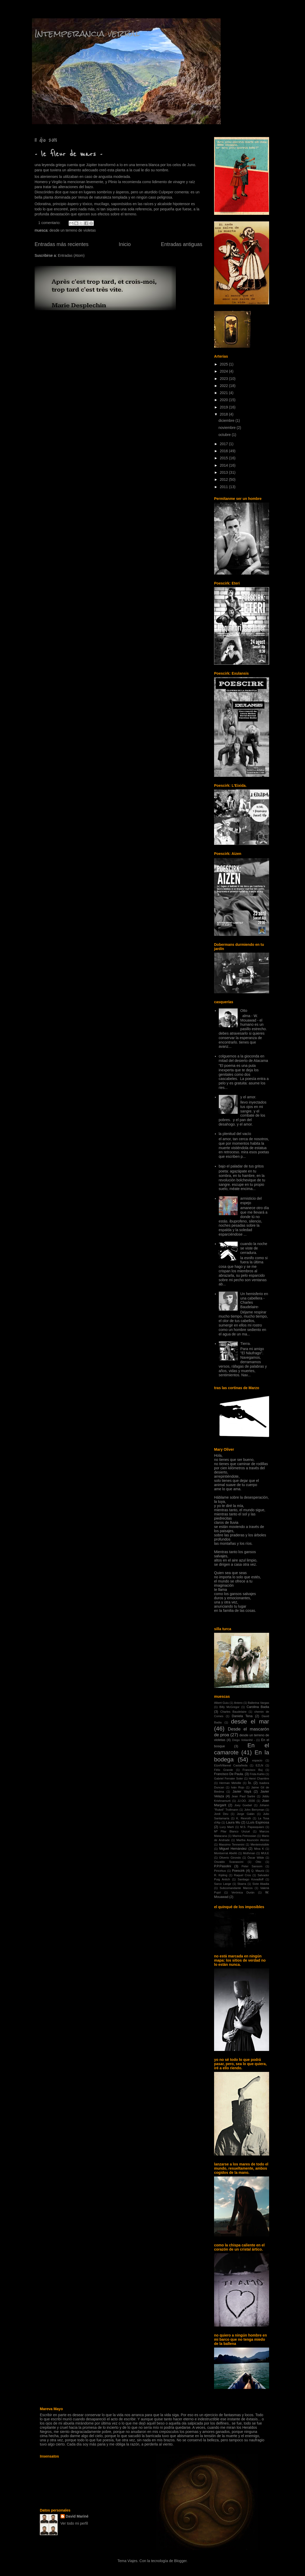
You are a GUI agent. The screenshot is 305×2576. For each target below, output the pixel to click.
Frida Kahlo (257, 1774)
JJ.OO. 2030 (246, 1800)
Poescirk (238, 1871)
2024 (224, 371)
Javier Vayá (241, 1791)
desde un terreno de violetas (73, 230)
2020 (224, 400)
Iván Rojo (237, 1787)
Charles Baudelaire (233, 1711)
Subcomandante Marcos (236, 1888)
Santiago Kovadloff (250, 1879)
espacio (257, 1760)
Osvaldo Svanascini (228, 1861)
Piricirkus (220, 1870)
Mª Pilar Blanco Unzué (232, 1831)
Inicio (125, 244)
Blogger (180, 2561)
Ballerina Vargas (258, 1702)
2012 (224, 479)
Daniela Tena (242, 1716)
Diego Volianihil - (243, 1740)
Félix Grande (223, 1769)
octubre (225, 435)
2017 (224, 444)
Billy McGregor (229, 1707)
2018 (224, 414)
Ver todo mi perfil (74, 2523)
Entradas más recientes (62, 244)
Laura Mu (233, 1822)
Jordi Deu (221, 1813)
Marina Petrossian (244, 1835)
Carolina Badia (258, 1707)
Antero (238, 1702)
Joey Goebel (243, 1805)
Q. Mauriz (257, 1870)
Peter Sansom (252, 1866)
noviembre (228, 427)
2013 (224, 472)
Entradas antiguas (181, 244)
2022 (224, 386)
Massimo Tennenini (231, 1844)
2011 (224, 487)
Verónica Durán (242, 1892)
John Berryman (254, 1809)
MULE (265, 1853)
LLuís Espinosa (257, 1822)
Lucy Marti (227, 1827)
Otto (243, 1010)
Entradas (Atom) (71, 255)
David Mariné (77, 2516)
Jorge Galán (245, 1813)
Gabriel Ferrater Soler (228, 1778)
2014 (224, 465)
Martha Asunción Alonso (252, 1840)
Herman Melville (230, 1782)
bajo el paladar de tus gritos (241, 1166)
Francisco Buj (253, 1769)
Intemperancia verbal (87, 33)
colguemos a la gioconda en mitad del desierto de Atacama (243, 1058)
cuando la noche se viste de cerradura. (253, 1248)
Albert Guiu (221, 1702)
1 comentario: (50, 223)
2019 (224, 407)
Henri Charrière (259, 1778)
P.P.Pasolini (222, 1866)
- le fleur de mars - (68, 154)
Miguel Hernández (233, 1849)
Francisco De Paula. (229, 1774)
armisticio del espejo (251, 1200)
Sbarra (241, 1883)
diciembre (227, 420)
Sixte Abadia (260, 1883)
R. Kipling (220, 1875)
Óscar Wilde (255, 1857)
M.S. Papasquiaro (252, 1827)
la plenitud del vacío (235, 1134)
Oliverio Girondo (230, 1857)
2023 (224, 378)
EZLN (259, 1765)
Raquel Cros (242, 1875)
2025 (224, 364)
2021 (224, 393)
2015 (224, 458)
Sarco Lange (222, 1883)
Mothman (249, 1853)
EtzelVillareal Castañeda (230, 1765)
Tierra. (245, 1343)
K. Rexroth (243, 1818)
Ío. (250, 1783)
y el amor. (248, 1097)
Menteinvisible (259, 1844)
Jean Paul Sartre (243, 1796)
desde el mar (250, 1721)
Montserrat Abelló (225, 1853)
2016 (224, 451)
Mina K (259, 1848)
